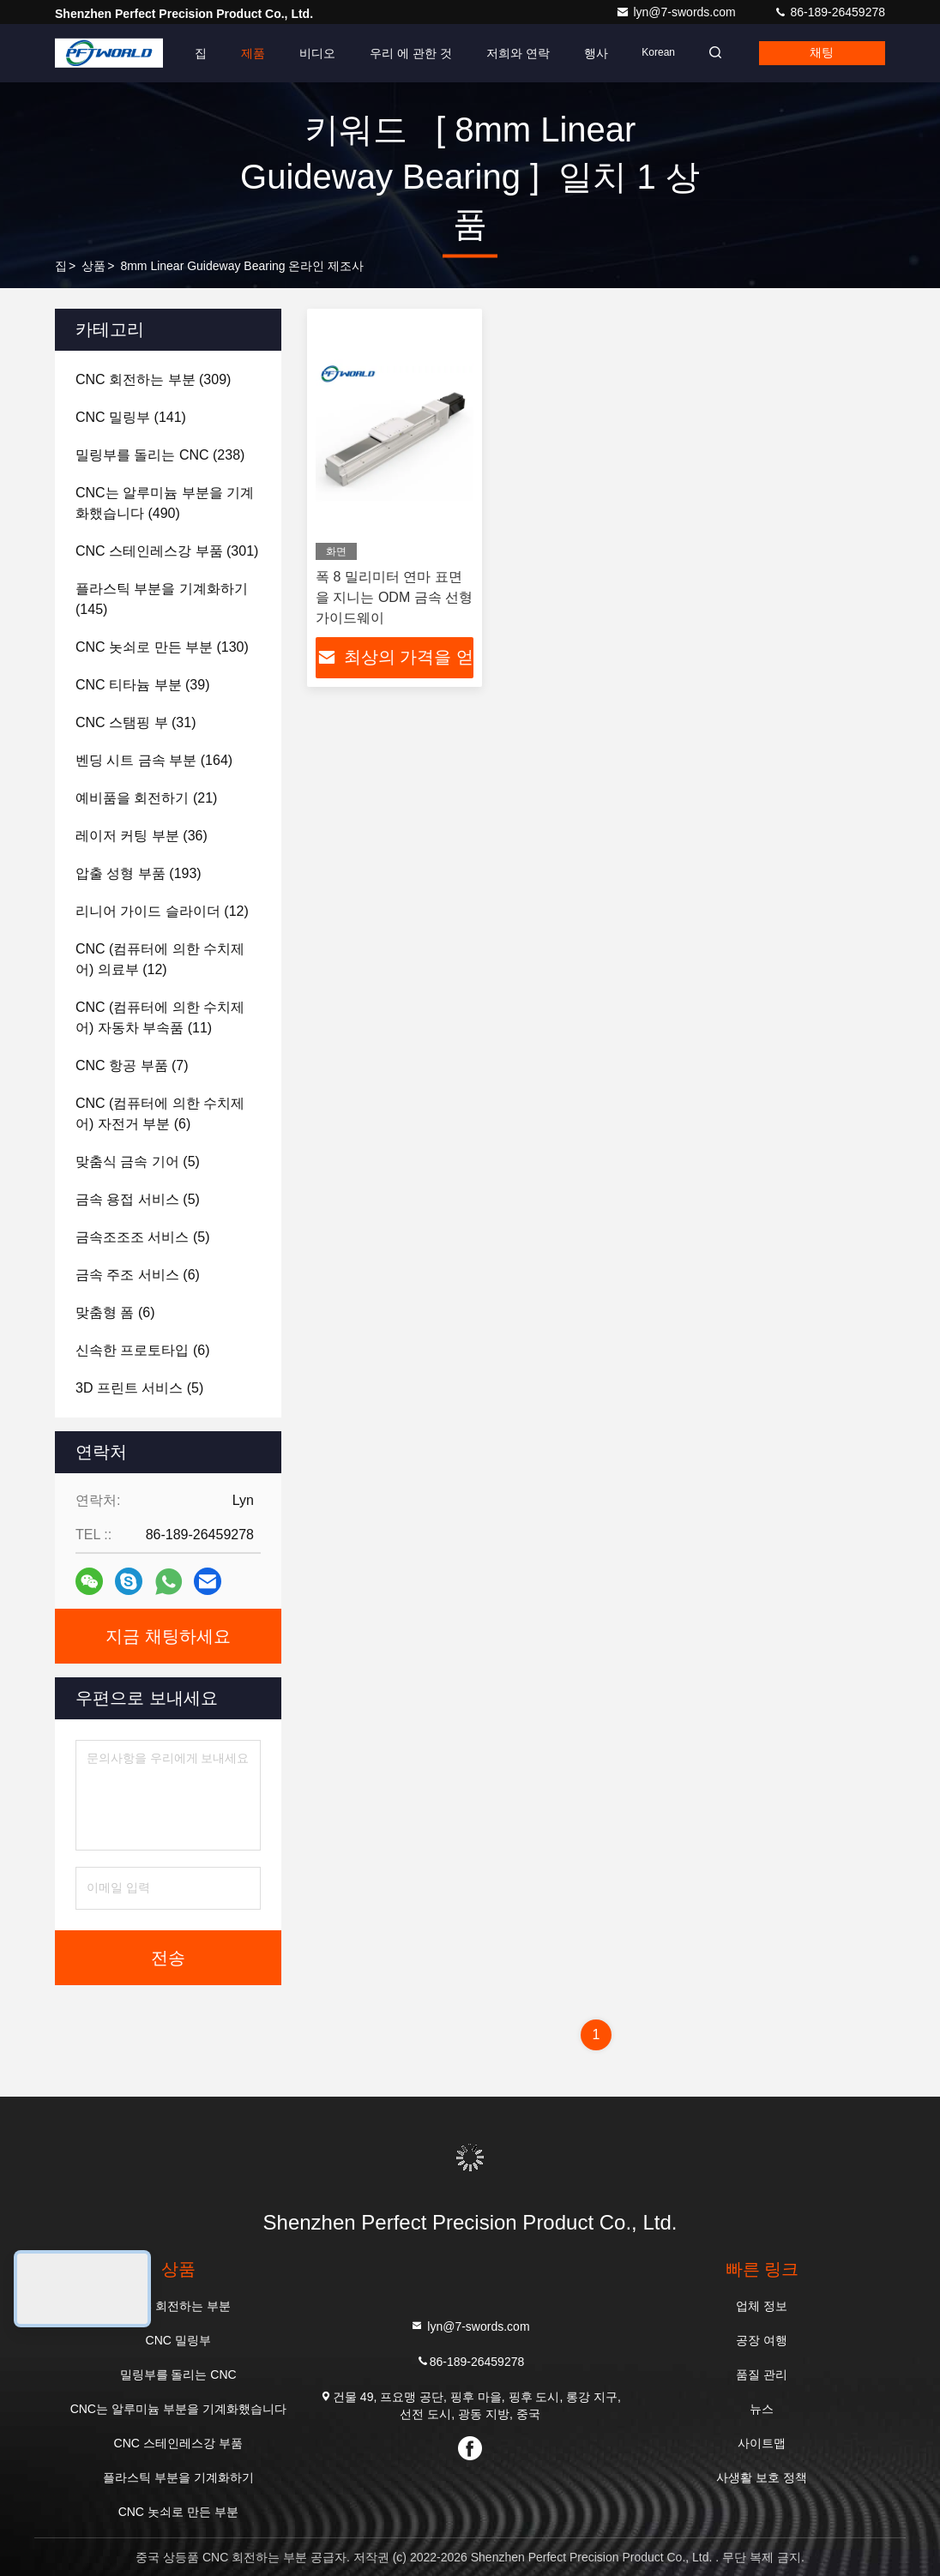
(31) (135, 722)
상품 (93, 266)
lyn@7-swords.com (677, 12)
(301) (166, 551)
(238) (159, 455)
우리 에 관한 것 (406, 53)
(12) (162, 911)
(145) (161, 599)
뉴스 (762, 2409)
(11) (159, 1017)
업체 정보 (761, 2306)
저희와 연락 (512, 53)
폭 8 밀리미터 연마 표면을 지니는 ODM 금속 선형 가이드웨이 (394, 597)
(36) (141, 835)
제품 (248, 53)
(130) (162, 647)
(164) (153, 760)
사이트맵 (762, 2443)
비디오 (312, 53)
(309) (153, 379)
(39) (142, 684)
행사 (590, 53)
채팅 (821, 53)
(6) (159, 1113)
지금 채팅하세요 (168, 1636)
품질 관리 (761, 2374)
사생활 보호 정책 (761, 2477)
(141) (130, 417)
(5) (137, 1161)
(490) (164, 503)
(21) (146, 798)
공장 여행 (761, 2340)
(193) (138, 873)
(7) (132, 1065)
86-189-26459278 (829, 12)
